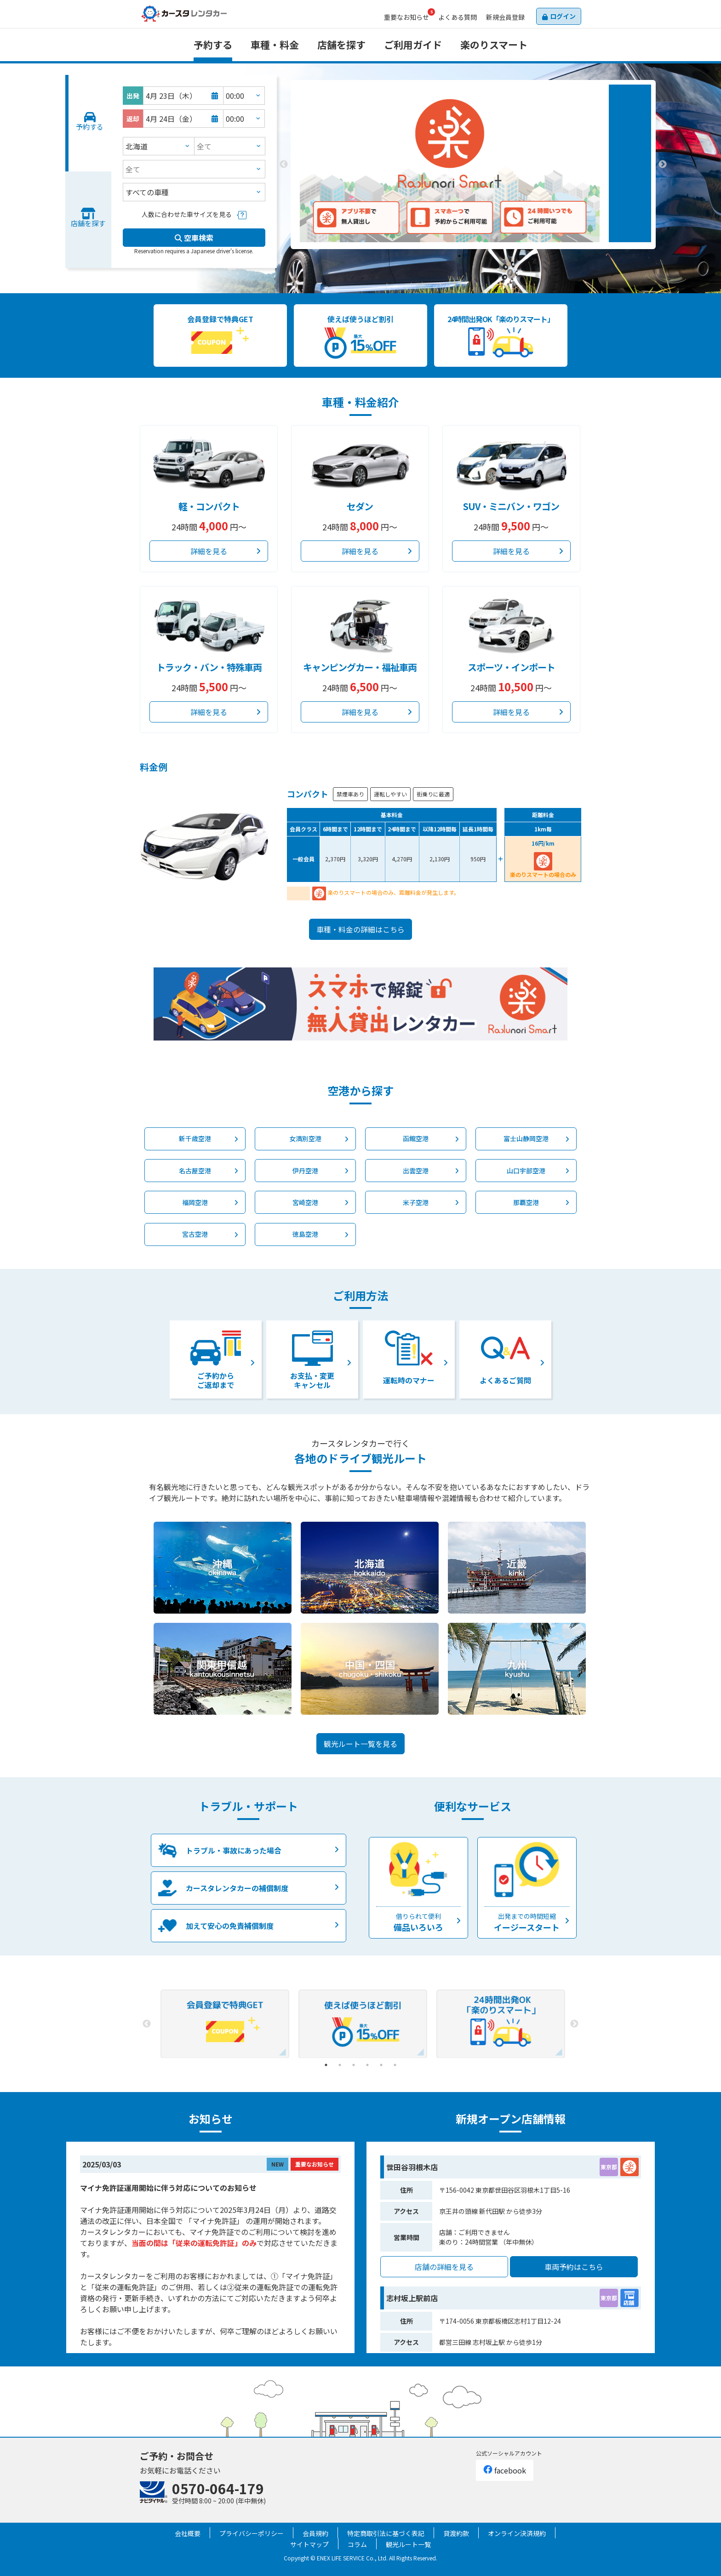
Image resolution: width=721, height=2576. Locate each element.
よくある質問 (457, 17)
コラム (357, 2544)
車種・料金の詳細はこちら (360, 929)
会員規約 (315, 2533)
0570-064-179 (218, 2488)
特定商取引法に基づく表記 (385, 2533)
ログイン (563, 16)
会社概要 (187, 2533)
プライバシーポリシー (251, 2533)
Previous (283, 164)
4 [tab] (367, 2065)
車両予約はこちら (573, 2266)
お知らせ (406, 17)
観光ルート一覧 (408, 2544)
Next (662, 164)
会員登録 (505, 17)
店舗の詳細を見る (444, 2266)
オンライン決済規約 (517, 2533)
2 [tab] (473, 256)
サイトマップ (309, 2544)
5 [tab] (381, 2065)
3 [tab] (487, 256)
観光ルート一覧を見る (360, 1743)
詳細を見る (208, 551)
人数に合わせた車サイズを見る (187, 214)
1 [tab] (459, 256)
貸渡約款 (456, 2533)
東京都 (609, 2167)
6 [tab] (395, 2065)
